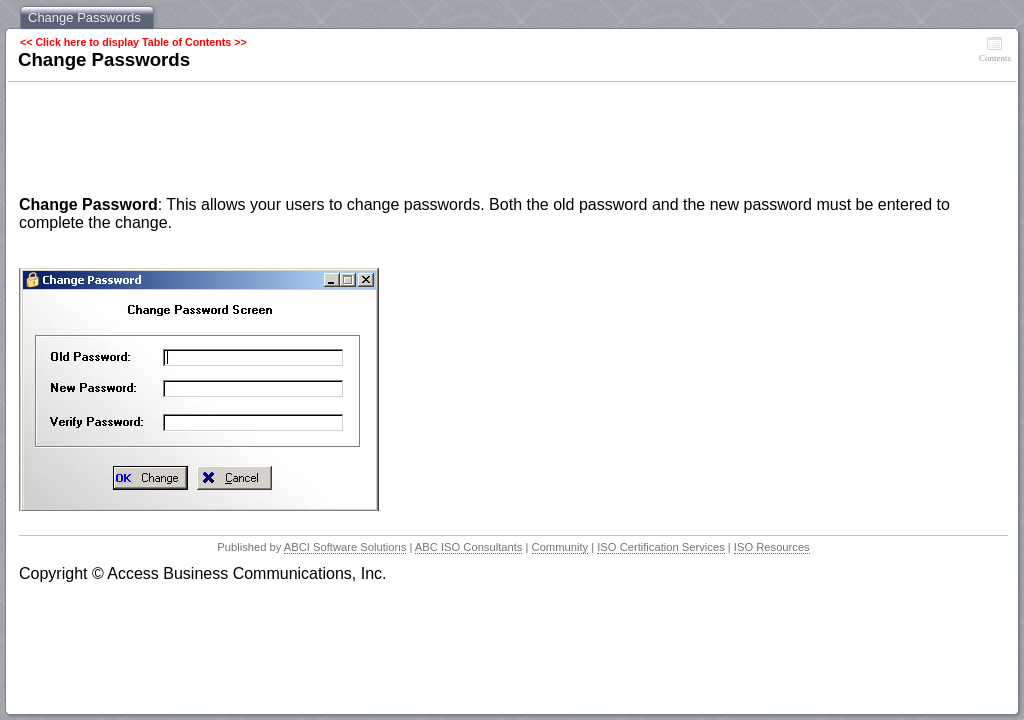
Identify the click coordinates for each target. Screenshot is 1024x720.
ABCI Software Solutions (345, 547)
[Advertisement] (383, 141)
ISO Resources (772, 547)
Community (560, 547)
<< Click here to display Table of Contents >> (133, 42)
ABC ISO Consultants (469, 547)
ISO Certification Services (660, 547)
